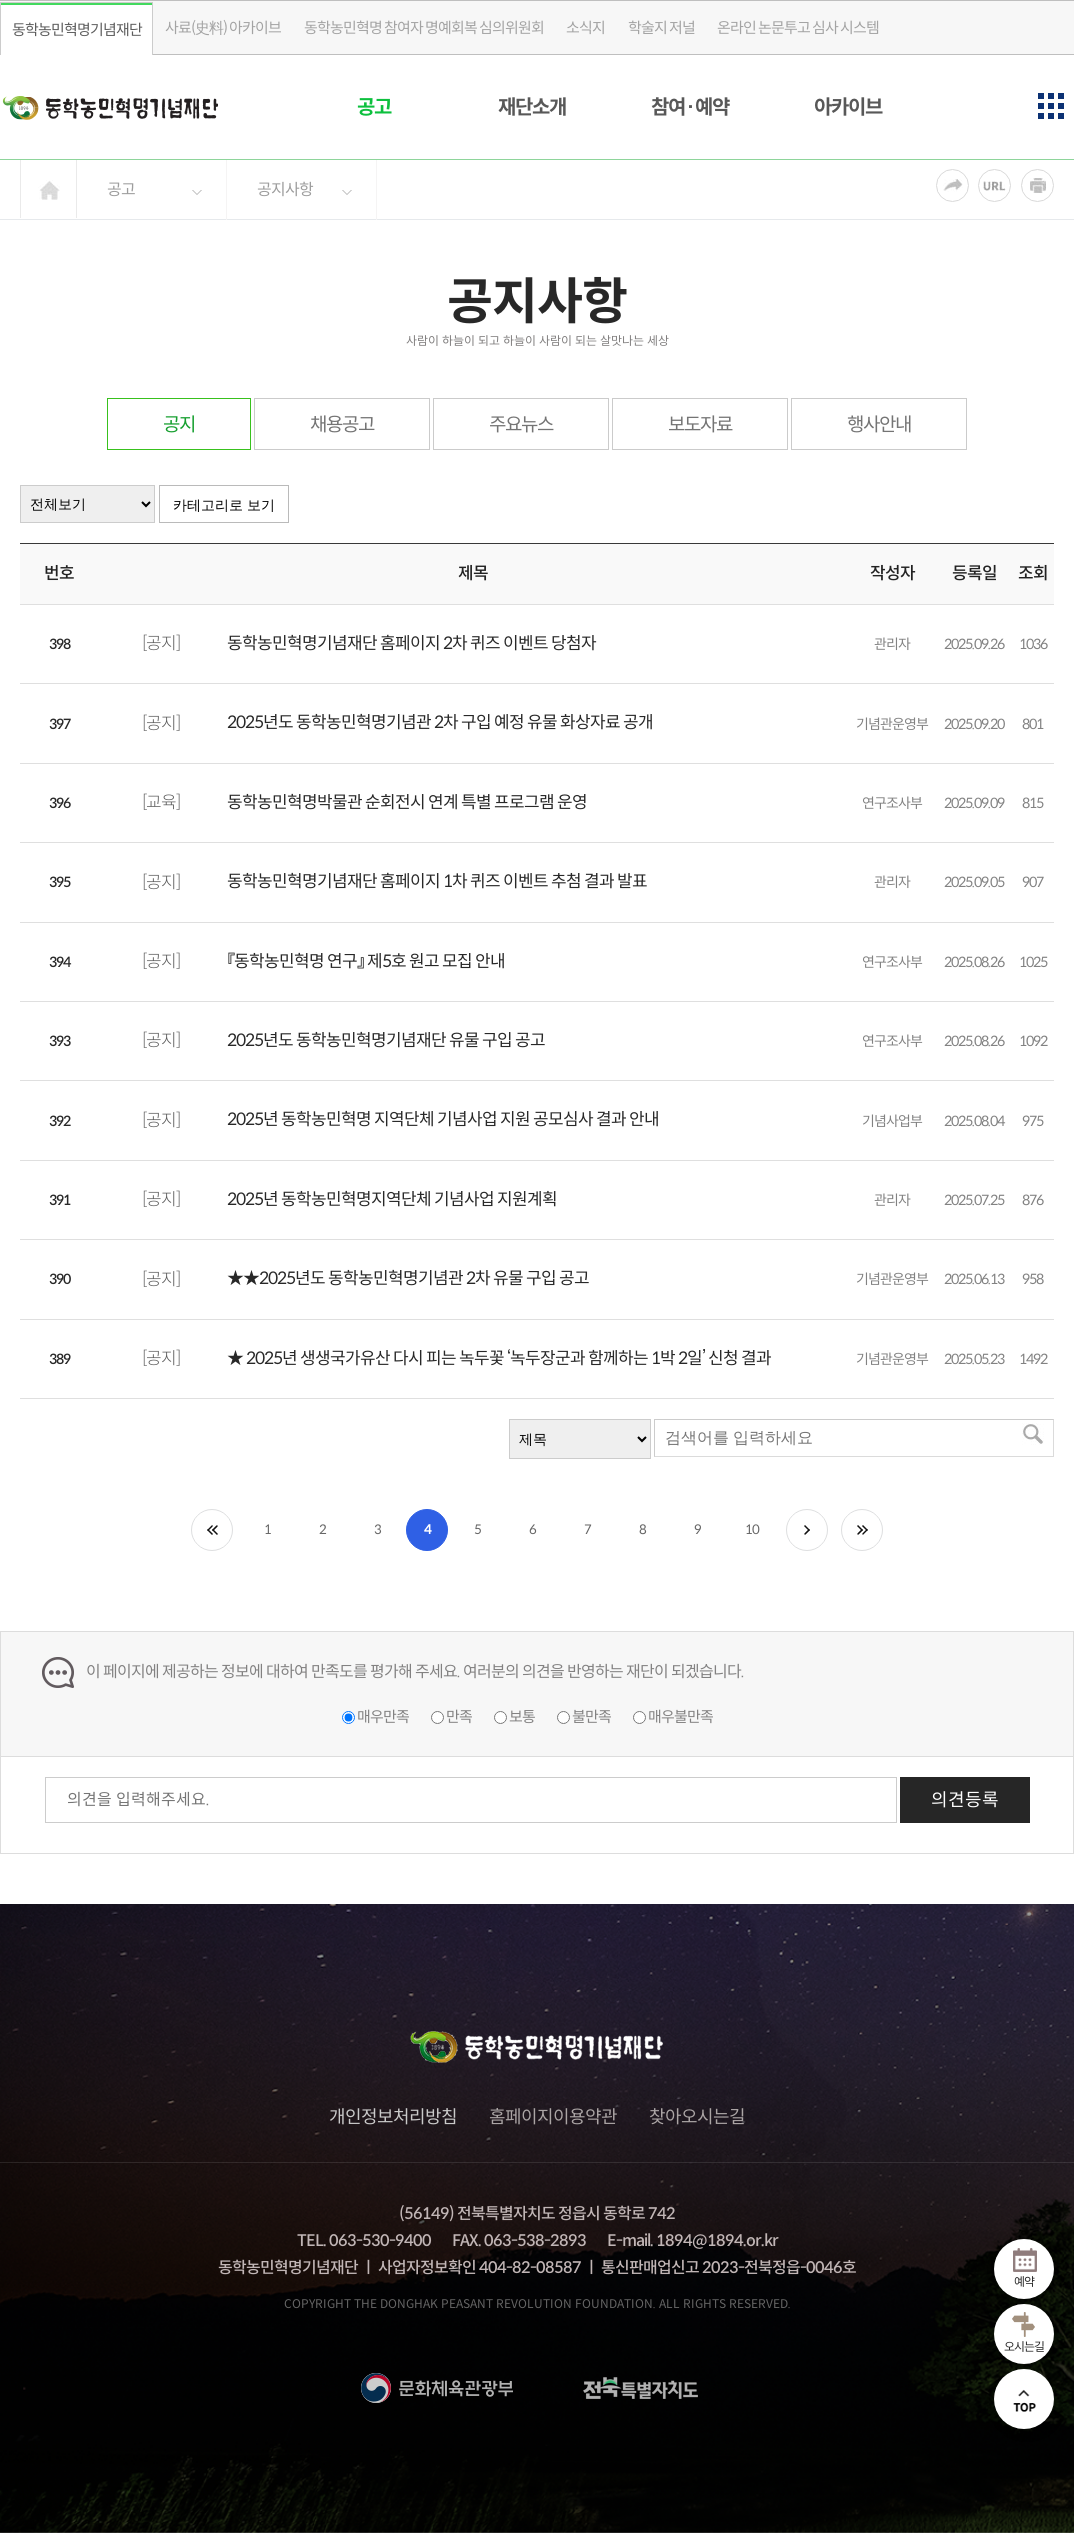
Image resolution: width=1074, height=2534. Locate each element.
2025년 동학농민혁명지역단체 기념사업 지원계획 (392, 1199)
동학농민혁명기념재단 (77, 29)
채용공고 (342, 424)
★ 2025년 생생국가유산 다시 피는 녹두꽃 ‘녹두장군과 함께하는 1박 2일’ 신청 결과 (499, 1358)
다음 (807, 1530)
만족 (459, 1716)
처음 (212, 1530)
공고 (374, 107)
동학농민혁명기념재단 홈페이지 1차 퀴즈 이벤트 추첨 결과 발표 (437, 881)
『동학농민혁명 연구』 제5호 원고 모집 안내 (366, 961)
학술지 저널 (661, 27)
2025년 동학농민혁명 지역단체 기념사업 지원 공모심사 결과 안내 (443, 1119)
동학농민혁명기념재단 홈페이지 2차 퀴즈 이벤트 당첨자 (411, 643)
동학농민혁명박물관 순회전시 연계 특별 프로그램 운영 (407, 802)
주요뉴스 (521, 424)
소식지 (585, 27)
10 (752, 1529)
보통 (522, 1716)
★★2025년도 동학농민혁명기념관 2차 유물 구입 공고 (408, 1278)
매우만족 (383, 1716)
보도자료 (700, 424)
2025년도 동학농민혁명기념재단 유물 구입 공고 (386, 1040)
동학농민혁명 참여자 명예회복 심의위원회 (424, 27)
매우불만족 (680, 1716)
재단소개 (532, 107)
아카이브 (848, 107)
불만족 (591, 1716)
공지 (179, 424)
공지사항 (285, 189)
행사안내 (879, 424)
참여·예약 (690, 107)
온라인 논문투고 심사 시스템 (798, 27)
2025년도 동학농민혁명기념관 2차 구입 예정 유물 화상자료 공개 (440, 722)
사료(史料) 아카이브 (223, 27)
